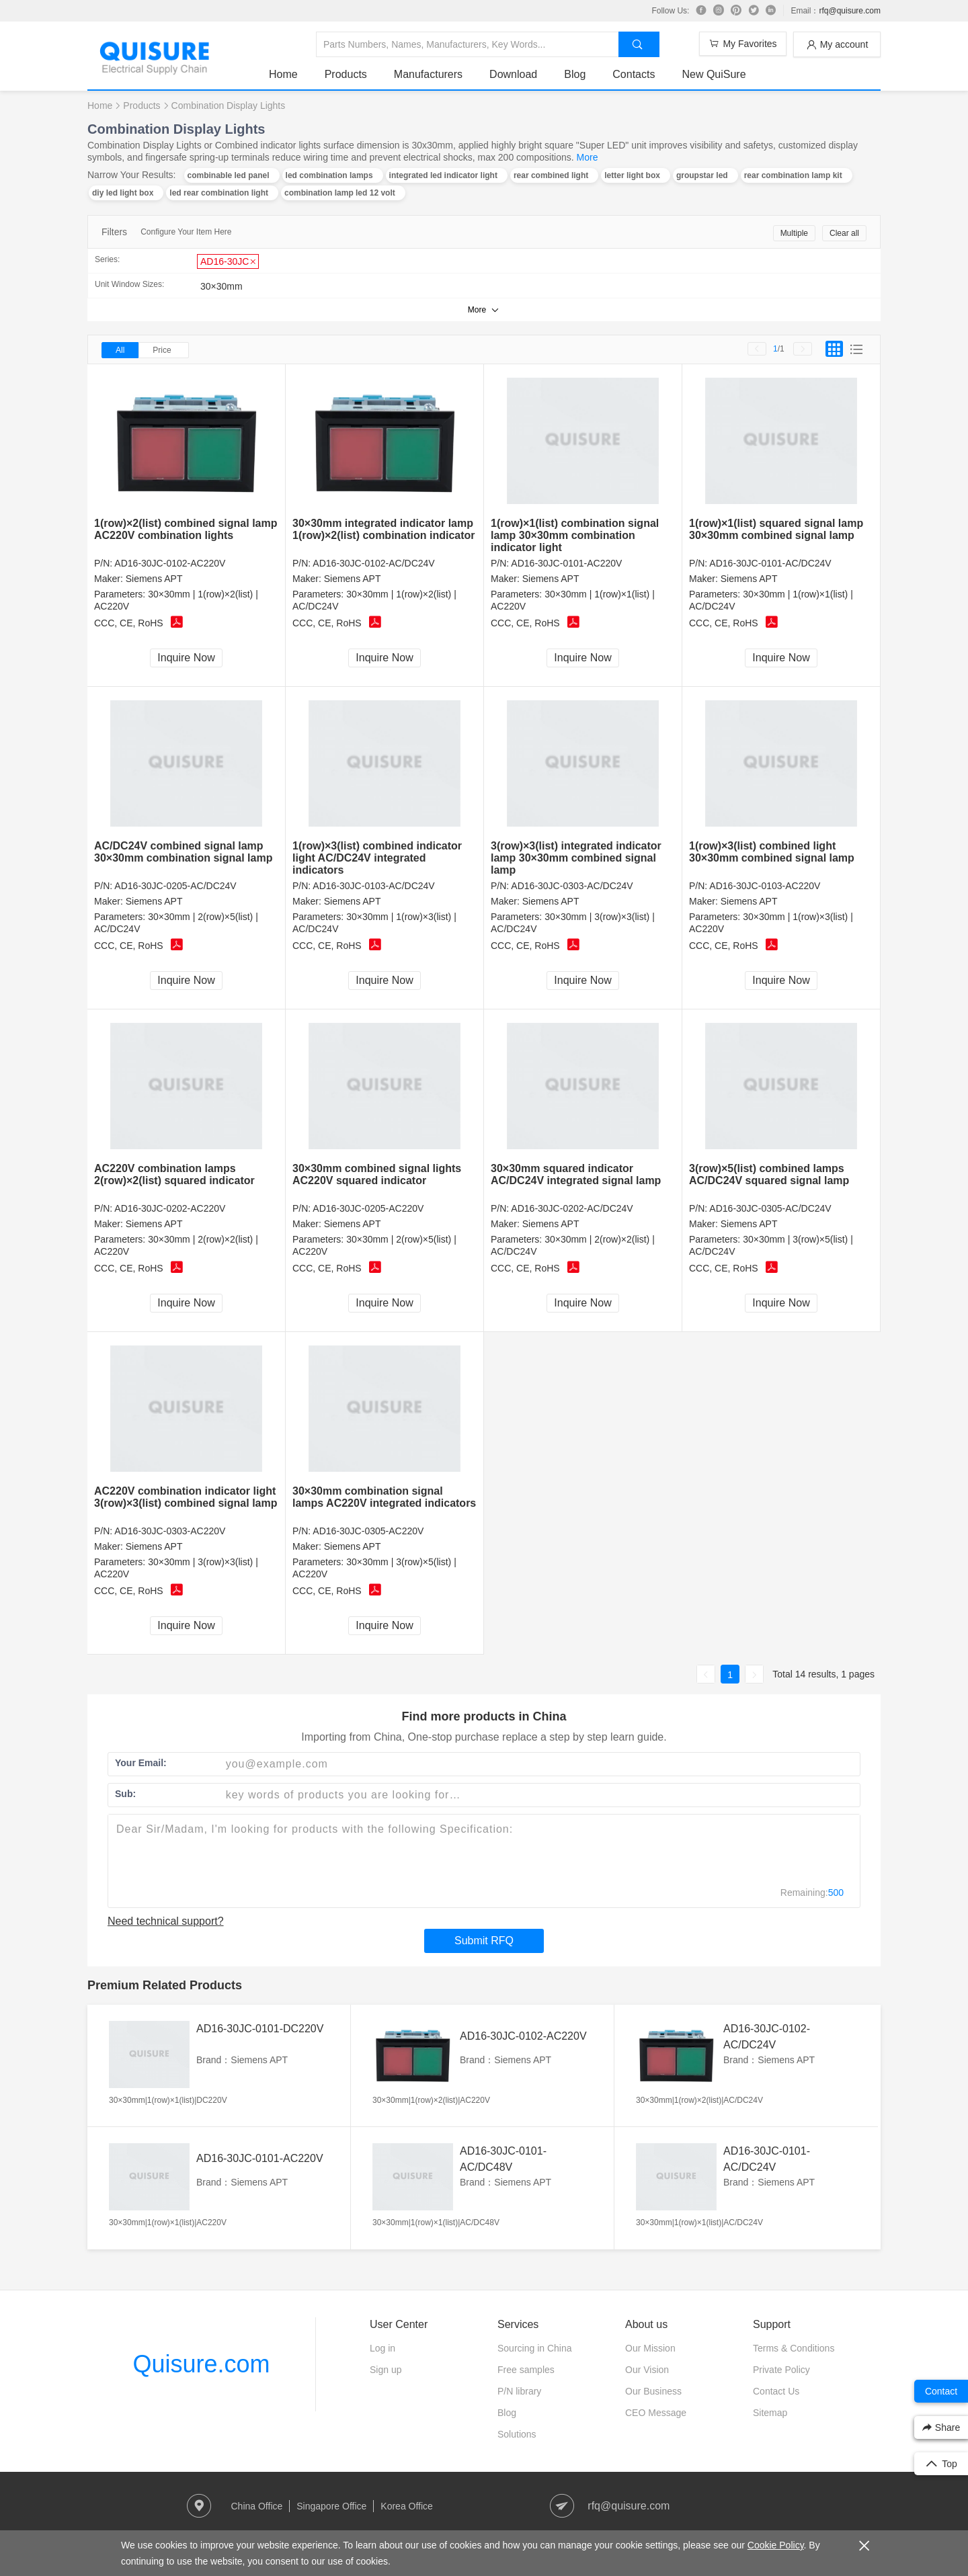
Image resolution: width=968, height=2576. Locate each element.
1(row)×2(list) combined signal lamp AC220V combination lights (186, 529)
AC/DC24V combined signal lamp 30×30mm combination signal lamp (183, 852)
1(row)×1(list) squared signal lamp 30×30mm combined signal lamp (776, 529)
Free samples (526, 2369)
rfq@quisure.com (850, 10)
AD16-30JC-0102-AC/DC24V (373, 563)
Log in (382, 2348)
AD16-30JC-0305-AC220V (368, 1531)
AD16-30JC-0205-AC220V (368, 1208)
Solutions (516, 2434)
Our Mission (650, 2348)
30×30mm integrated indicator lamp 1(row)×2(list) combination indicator (383, 529)
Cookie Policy (776, 2545)
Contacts (633, 74)
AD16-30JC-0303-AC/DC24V (572, 885)
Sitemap (770, 2412)
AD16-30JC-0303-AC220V (169, 1531)
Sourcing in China (534, 2348)
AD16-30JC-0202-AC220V (169, 1208)
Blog (575, 74)
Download (513, 74)
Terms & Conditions (793, 2348)
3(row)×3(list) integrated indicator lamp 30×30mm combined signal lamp (576, 858)
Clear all (844, 233)
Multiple (794, 233)
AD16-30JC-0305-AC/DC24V (770, 1208)
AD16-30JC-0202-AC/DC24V (572, 1208)
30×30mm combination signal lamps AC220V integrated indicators (384, 1497)
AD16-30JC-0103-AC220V (764, 885)
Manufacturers (428, 74)
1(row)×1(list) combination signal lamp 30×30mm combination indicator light (575, 535)
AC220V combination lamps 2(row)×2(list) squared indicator (174, 1174)
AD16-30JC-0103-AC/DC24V (373, 885)
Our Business (653, 2391)
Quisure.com (201, 2364)
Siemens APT (154, 578)
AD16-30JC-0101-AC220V (566, 563)
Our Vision (647, 2369)
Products (346, 74)
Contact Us (776, 2391)
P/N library (519, 2391)
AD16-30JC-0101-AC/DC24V (770, 563)
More (587, 157)
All (120, 350)
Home (283, 74)
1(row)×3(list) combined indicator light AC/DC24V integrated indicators (377, 858)
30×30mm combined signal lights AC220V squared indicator (376, 1174)
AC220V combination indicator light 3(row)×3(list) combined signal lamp (186, 1497)
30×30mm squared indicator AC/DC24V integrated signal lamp (576, 1174)
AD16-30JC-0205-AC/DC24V (175, 885)
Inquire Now (185, 657)
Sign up (385, 2369)
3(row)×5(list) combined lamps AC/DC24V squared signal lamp (769, 1174)
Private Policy (781, 2369)
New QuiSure (713, 74)
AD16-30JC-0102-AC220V (169, 563)
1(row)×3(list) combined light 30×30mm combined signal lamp (771, 852)
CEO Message (655, 2412)
